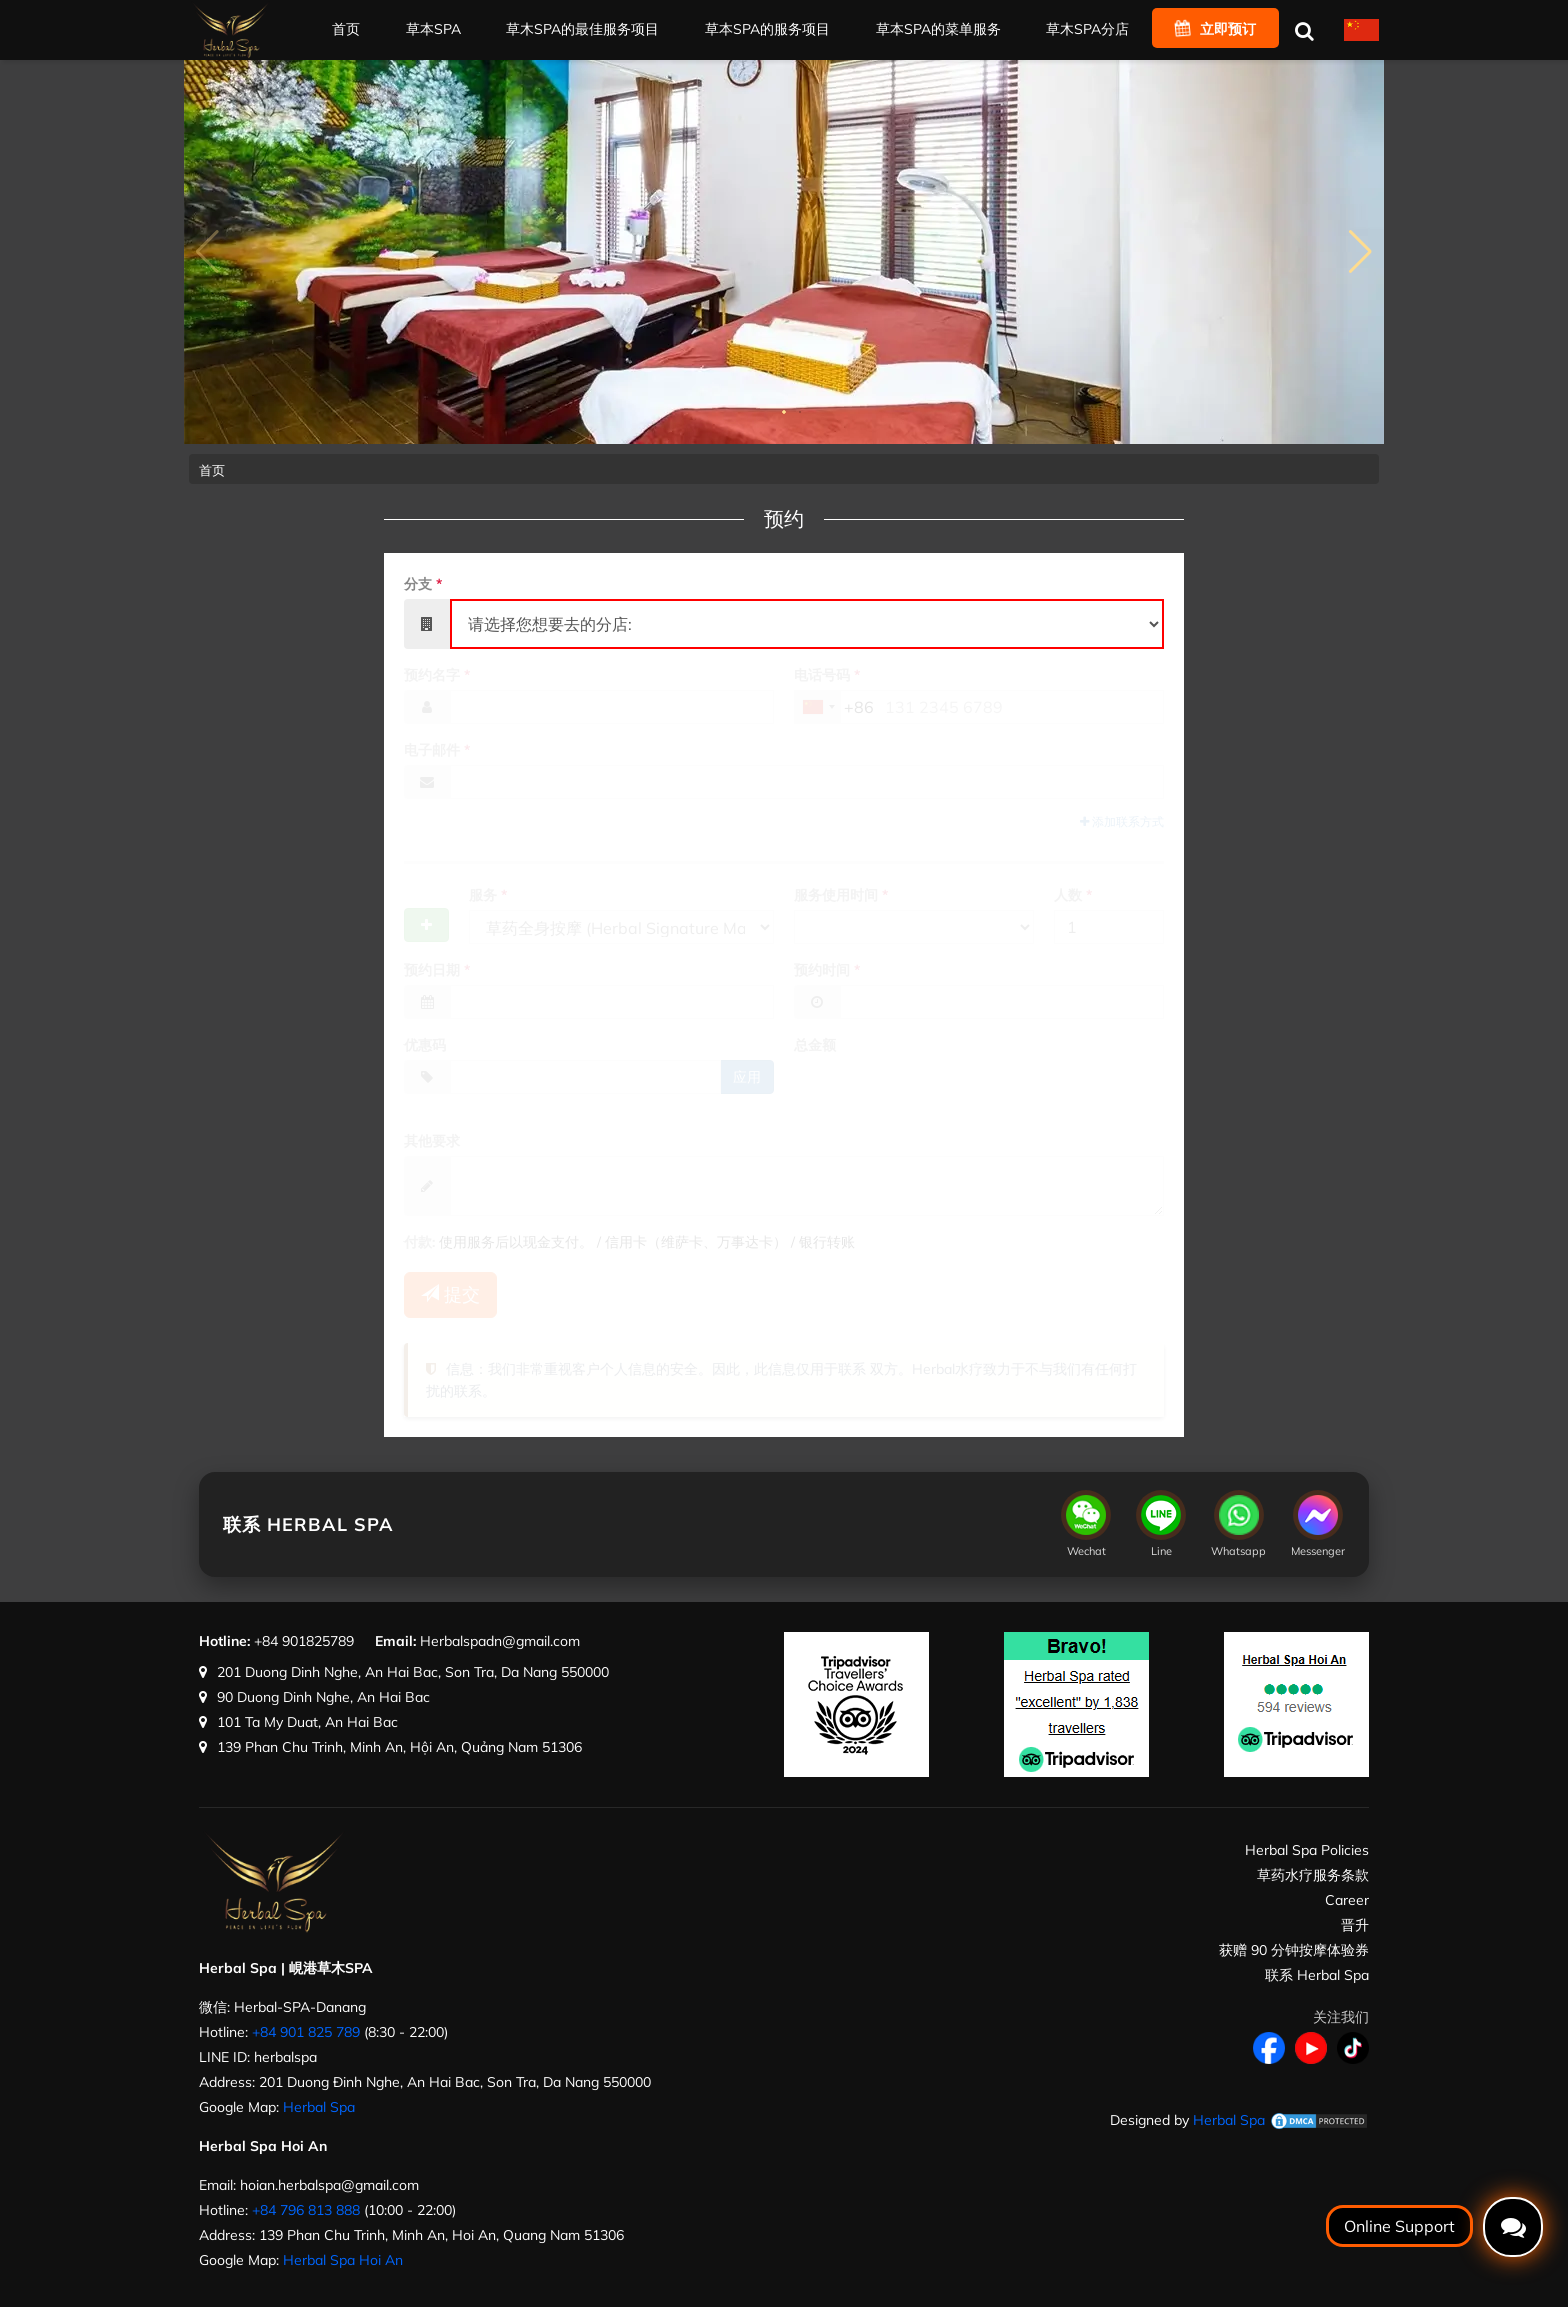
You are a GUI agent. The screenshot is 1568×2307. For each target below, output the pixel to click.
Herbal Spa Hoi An (343, 2260)
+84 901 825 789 (306, 2032)
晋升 (1355, 1925)
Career (1347, 1900)
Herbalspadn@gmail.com (500, 1641)
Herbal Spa (319, 2107)
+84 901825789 (304, 1641)
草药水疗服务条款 (1313, 1875)
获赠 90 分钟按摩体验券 (1294, 1950)
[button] (1360, 252)
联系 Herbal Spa (1317, 1975)
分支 (423, 584)
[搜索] (1304, 30)
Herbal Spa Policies (1307, 1850)
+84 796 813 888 (306, 2210)
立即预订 (1215, 29)
